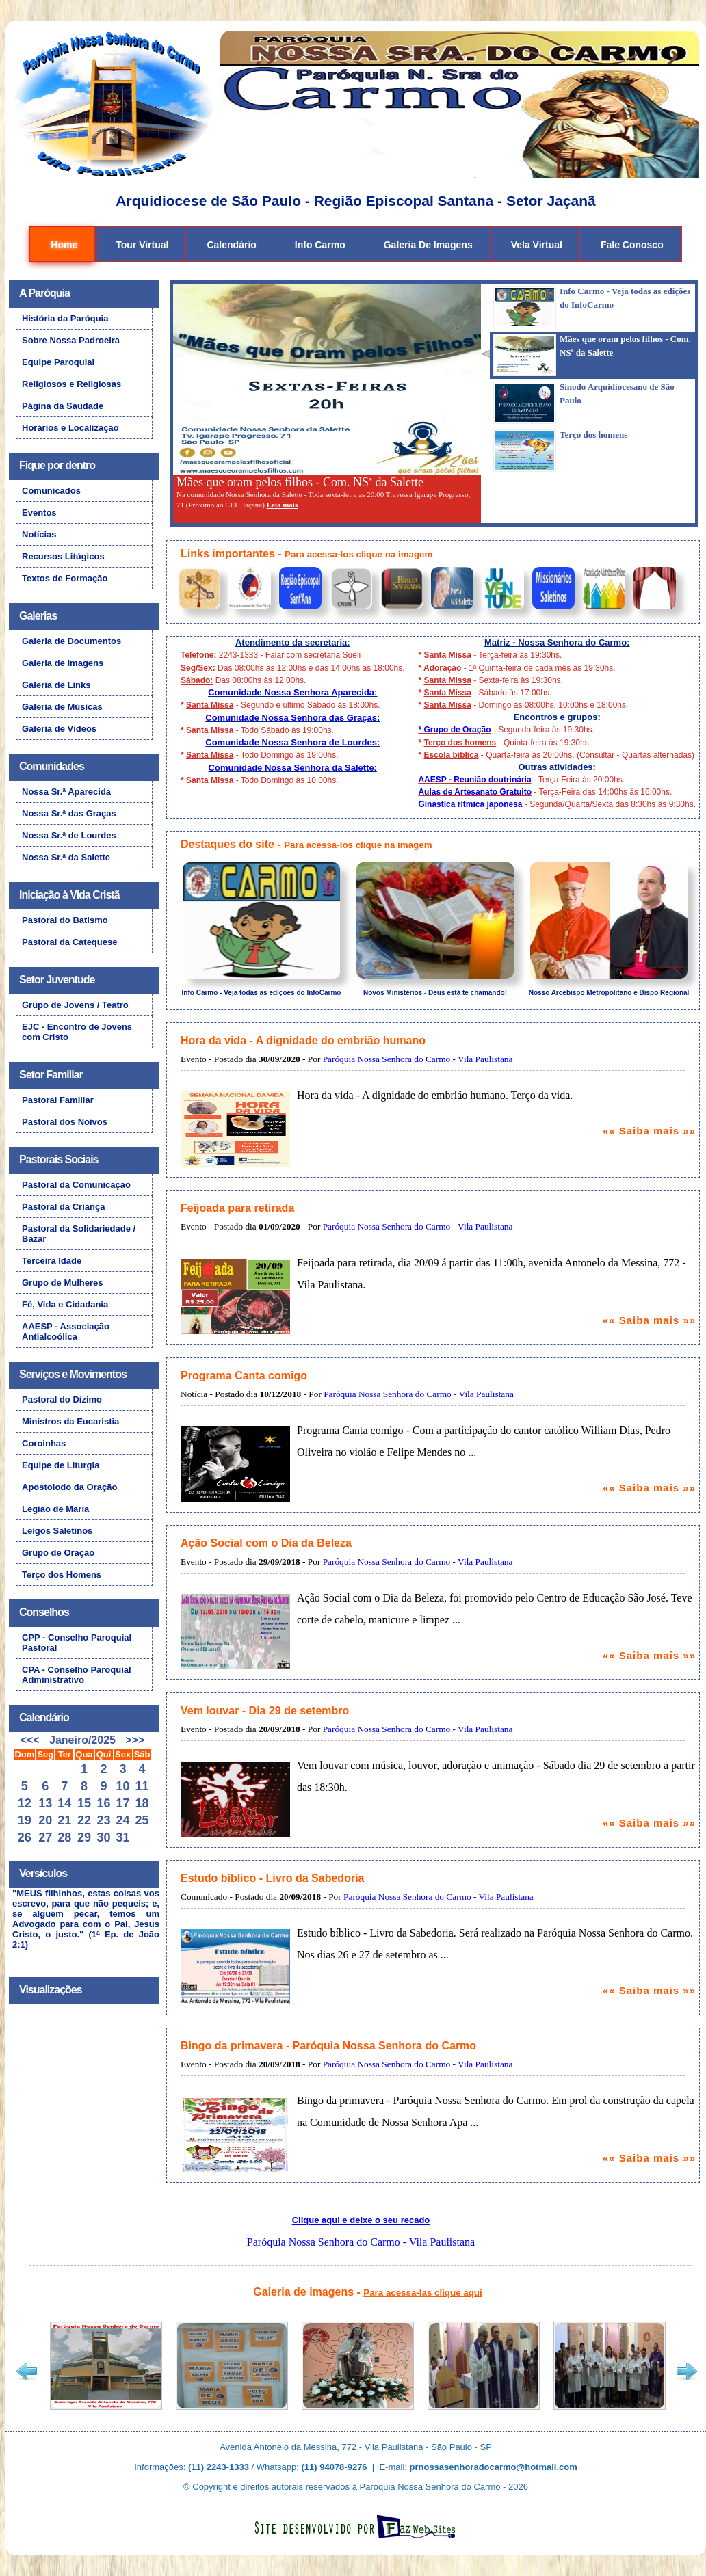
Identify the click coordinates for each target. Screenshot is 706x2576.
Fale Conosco (632, 244)
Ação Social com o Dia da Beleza (266, 1543)
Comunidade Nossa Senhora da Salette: (293, 767)
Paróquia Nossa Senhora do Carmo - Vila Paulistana (418, 1059)
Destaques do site (227, 844)
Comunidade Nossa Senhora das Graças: (292, 718)
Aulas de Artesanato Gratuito (475, 792)
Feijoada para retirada (237, 1208)
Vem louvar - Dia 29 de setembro (265, 1710)
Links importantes (228, 553)
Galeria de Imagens (428, 244)
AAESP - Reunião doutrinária (474, 779)
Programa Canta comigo (244, 1375)
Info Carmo (320, 244)
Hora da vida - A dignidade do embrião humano (303, 1040)
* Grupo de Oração (454, 729)
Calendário (231, 244)
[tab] (588, 308)
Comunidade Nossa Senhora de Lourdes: (292, 742)
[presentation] (592, 307)
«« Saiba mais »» (649, 1131)
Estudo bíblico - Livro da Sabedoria (272, 1878)
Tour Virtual (142, 244)
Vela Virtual (536, 244)
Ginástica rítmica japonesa (470, 804)
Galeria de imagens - (367, 2292)
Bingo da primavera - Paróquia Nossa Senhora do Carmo (328, 2045)
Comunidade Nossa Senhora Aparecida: (292, 692)
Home (64, 244)
